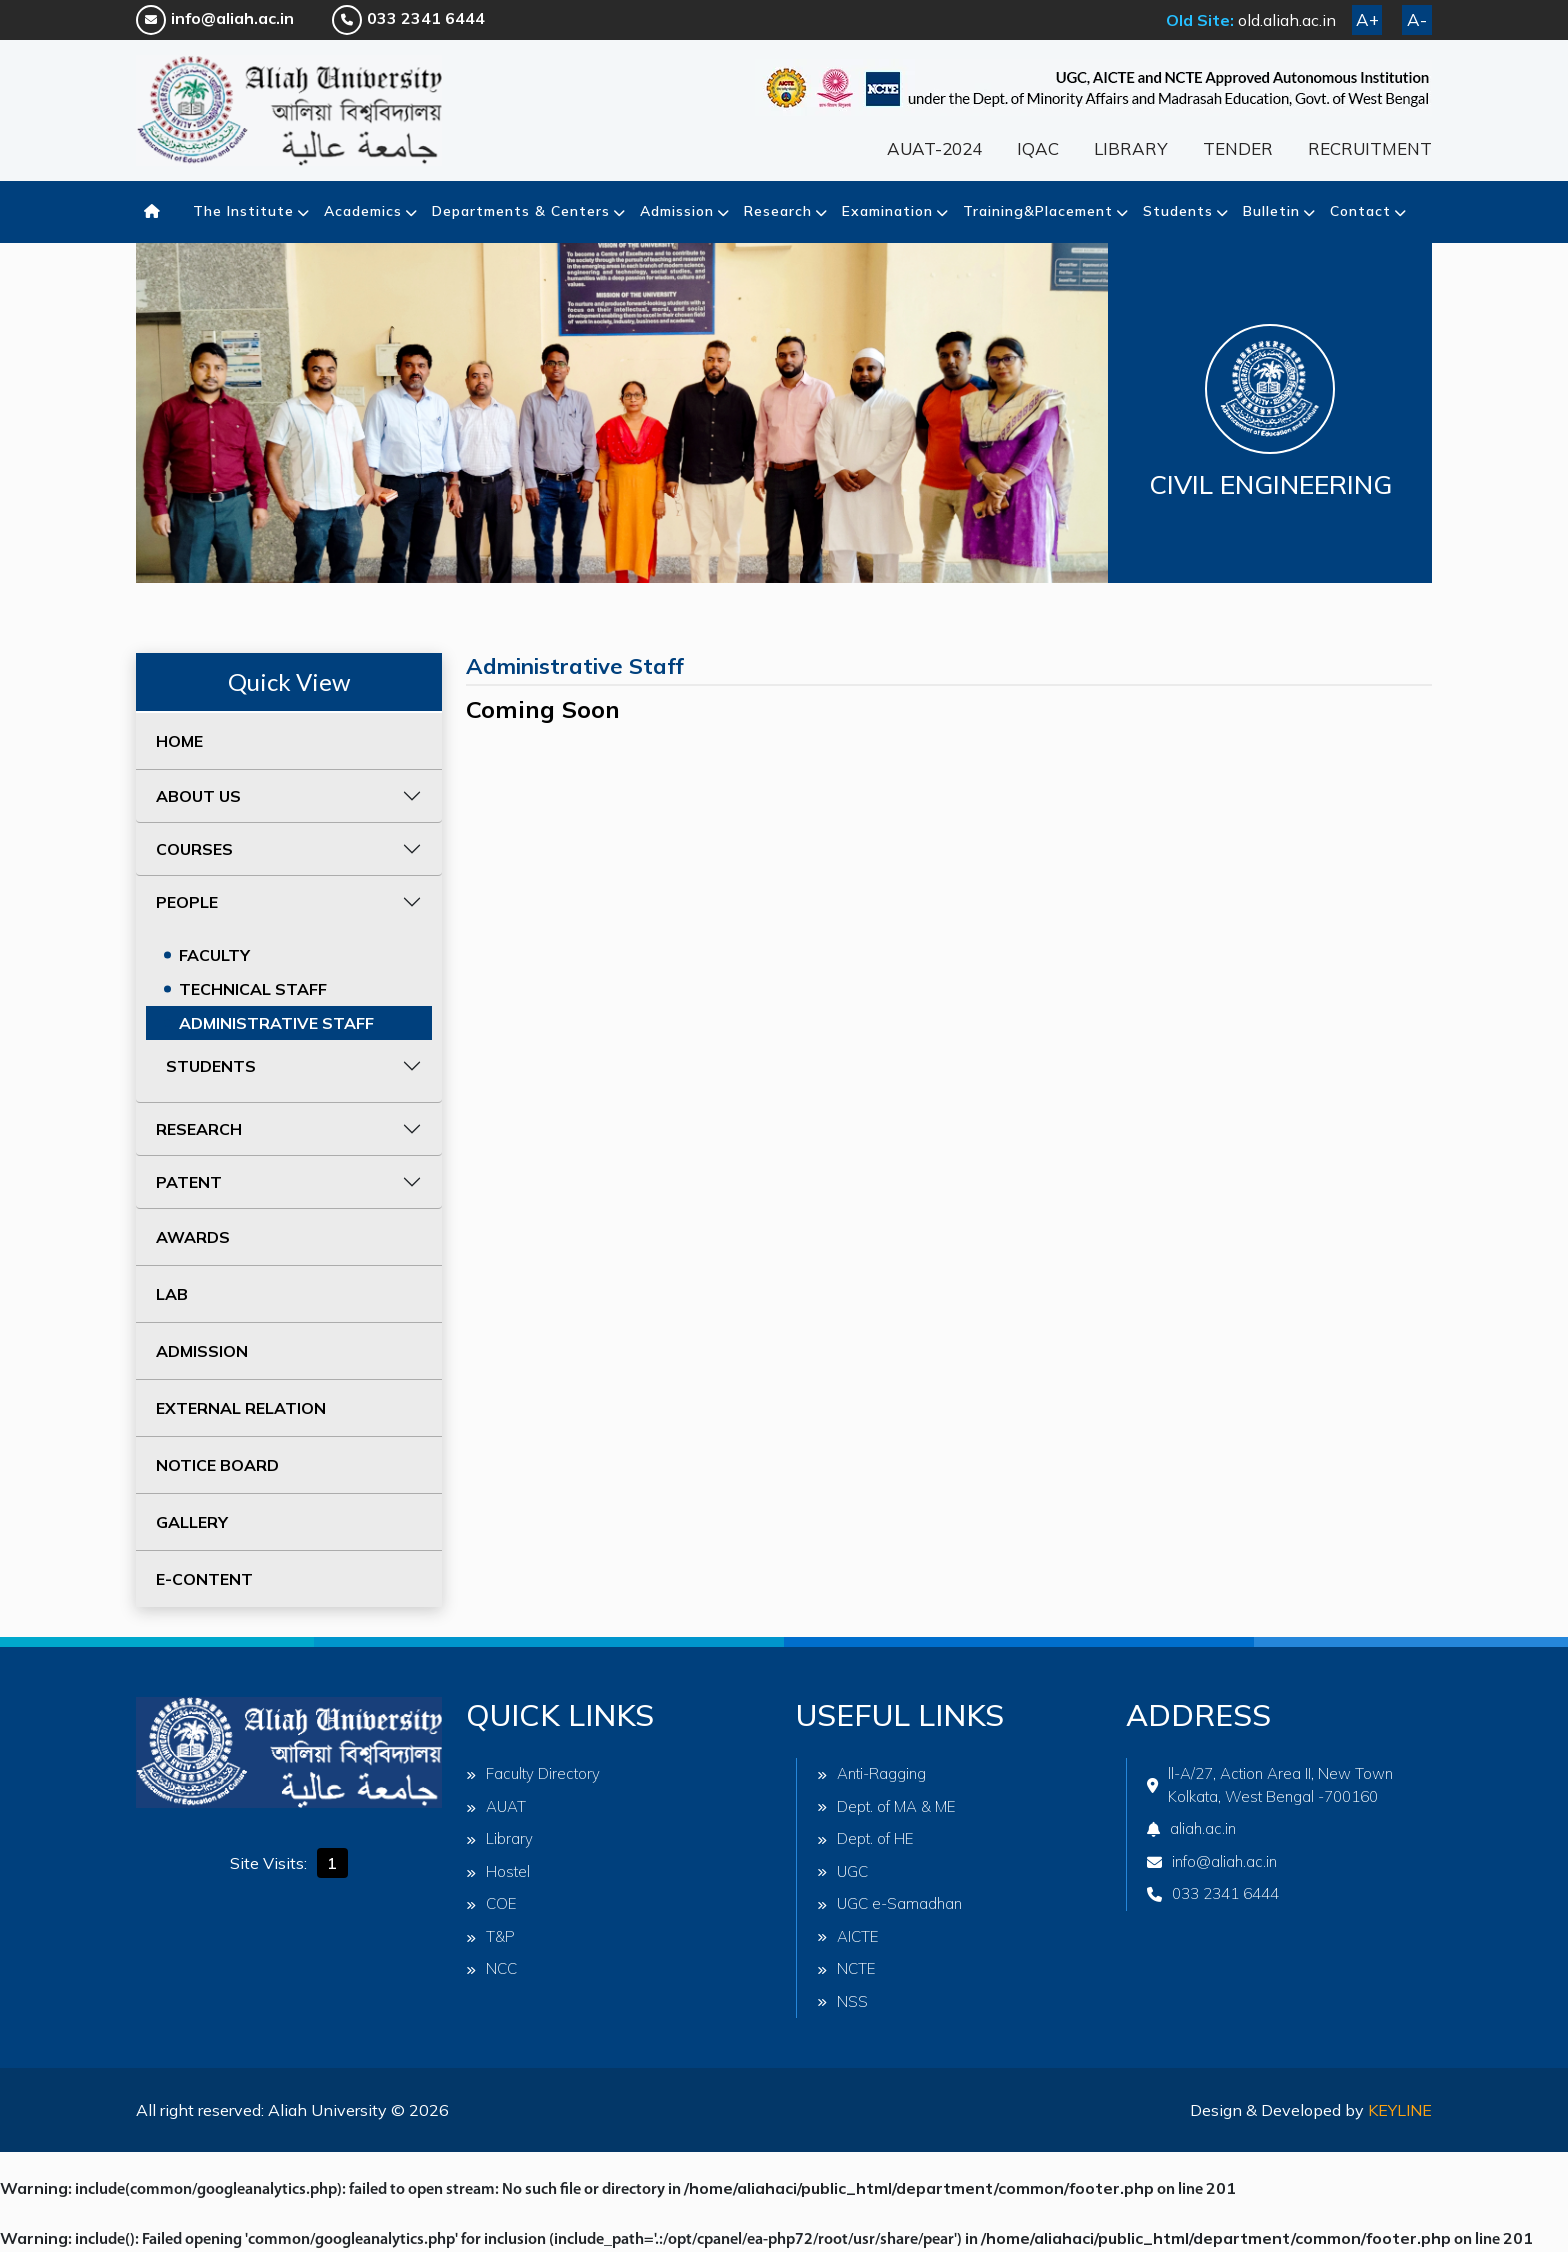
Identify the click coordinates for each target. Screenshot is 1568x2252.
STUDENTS (211, 1066)
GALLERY (192, 1522)
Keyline (1400, 2110)
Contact (1360, 211)
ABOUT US (198, 796)
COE (491, 1903)
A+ (1367, 19)
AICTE (848, 1936)
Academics (363, 211)
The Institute (243, 211)
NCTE (846, 1968)
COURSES (194, 849)
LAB (172, 1294)
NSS (842, 2001)
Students (1178, 211)
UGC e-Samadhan (889, 1903)
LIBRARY (1131, 148)
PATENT (189, 1182)
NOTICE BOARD (217, 1465)
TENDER (1238, 148)
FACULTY (214, 955)
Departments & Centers (521, 211)
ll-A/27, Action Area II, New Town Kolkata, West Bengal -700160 (1270, 1785)
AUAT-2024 (934, 148)
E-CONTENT (204, 1579)
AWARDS (193, 1237)
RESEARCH (199, 1129)
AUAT (496, 1806)
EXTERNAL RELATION (241, 1408)
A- (1417, 19)
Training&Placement (1038, 211)
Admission (677, 211)
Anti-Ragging (871, 1773)
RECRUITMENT (1370, 148)
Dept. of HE (865, 1838)
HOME (179, 741)
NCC (491, 1968)
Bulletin (1271, 211)
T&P (490, 1936)
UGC (842, 1871)
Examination (887, 211)
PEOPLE (187, 902)
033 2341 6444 (408, 18)
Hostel (498, 1871)
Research (778, 211)
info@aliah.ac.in (215, 18)
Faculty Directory (533, 1773)
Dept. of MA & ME (886, 1806)
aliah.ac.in (1191, 1828)
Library (499, 1838)
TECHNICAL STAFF (253, 989)
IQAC (1038, 148)
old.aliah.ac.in (1287, 20)
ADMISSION (202, 1351)
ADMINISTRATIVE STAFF (276, 1023)
